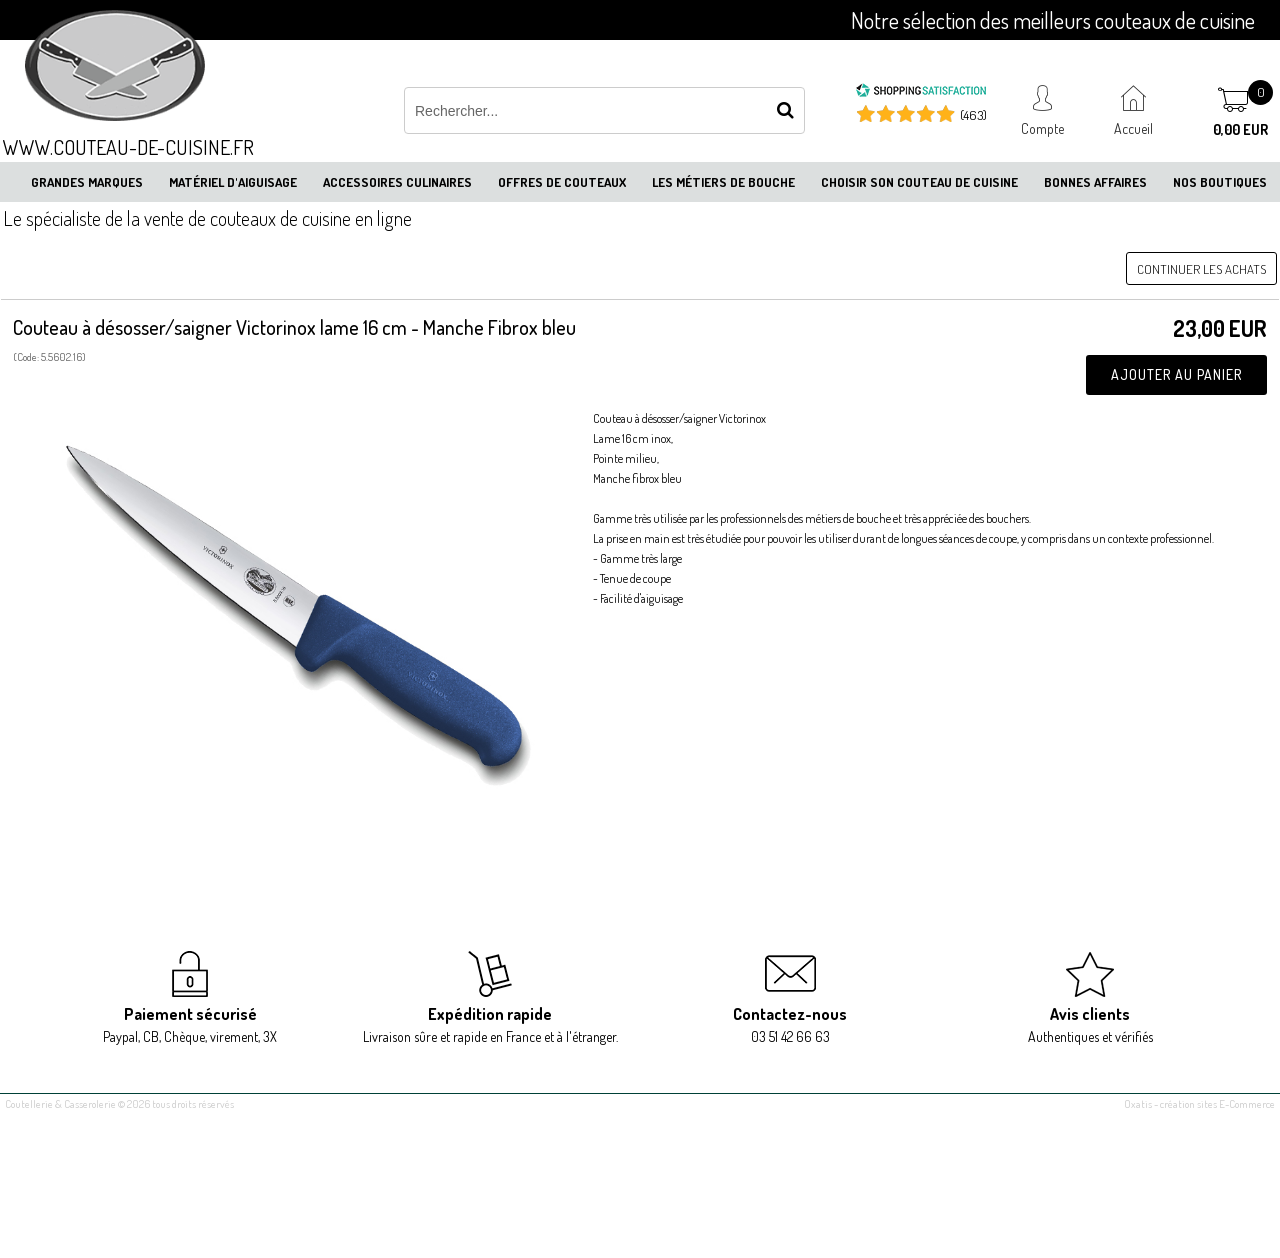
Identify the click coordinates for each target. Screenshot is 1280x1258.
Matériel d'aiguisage (233, 182)
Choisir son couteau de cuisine (919, 182)
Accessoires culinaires (397, 182)
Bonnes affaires (1095, 182)
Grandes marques (87, 182)
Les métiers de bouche (723, 182)
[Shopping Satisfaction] (921, 93)
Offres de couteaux (562, 182)
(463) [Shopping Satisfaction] (973, 115)
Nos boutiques (1220, 182)
